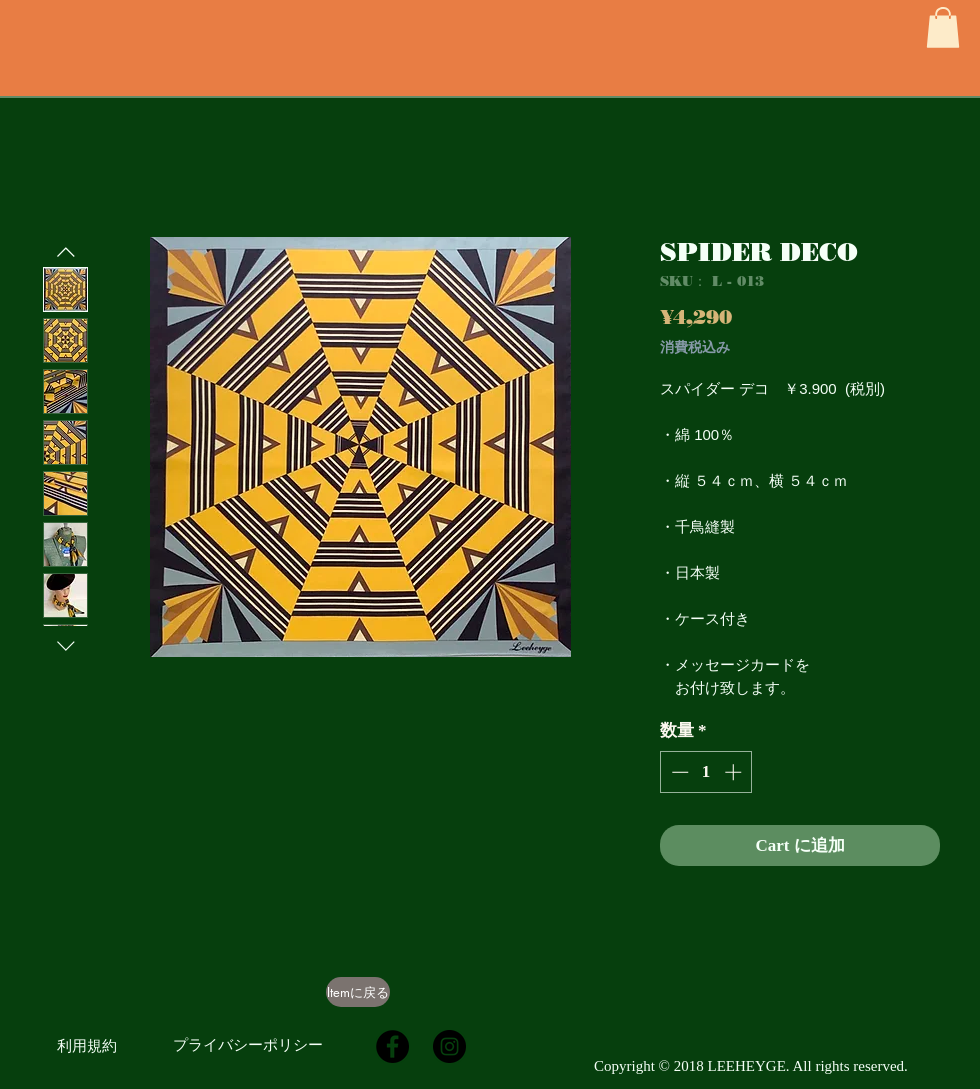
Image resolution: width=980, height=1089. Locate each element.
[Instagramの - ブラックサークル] (449, 1046)
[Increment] (735, 772)
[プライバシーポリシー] (248, 1045)
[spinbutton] (706, 772)
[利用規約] (87, 1046)
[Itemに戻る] (358, 992)
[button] (943, 27)
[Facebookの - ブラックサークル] (392, 1046)
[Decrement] (678, 772)
